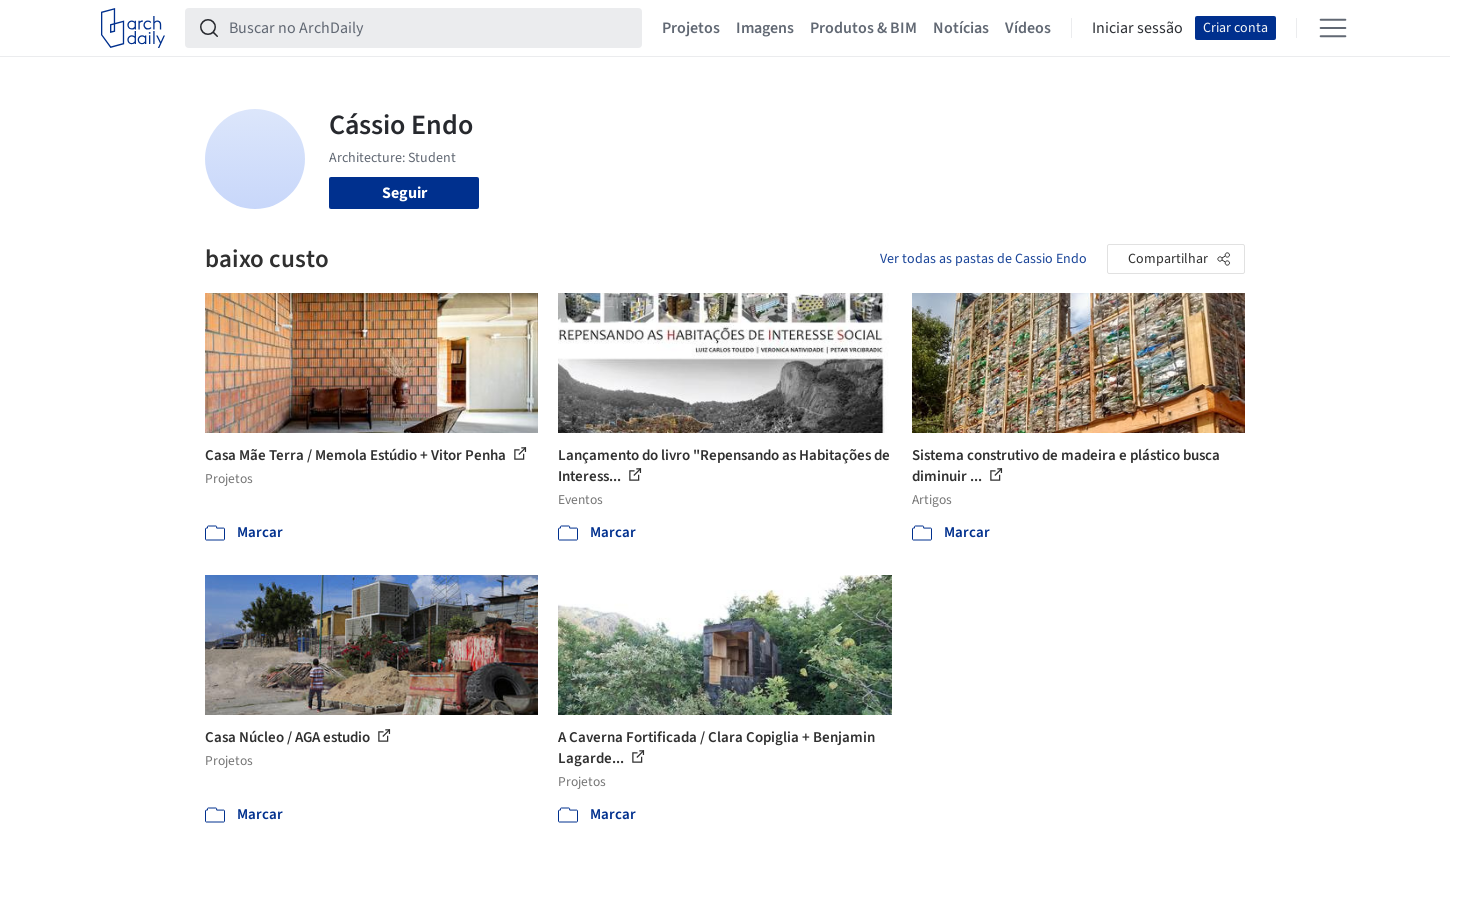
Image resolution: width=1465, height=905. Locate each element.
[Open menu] (1333, 28)
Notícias (961, 28)
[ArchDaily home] (133, 28)
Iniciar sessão (1137, 28)
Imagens (765, 28)
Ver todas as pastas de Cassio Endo (983, 259)
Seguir (404, 193)
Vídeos (1028, 28)
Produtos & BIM (863, 28)
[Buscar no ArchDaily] (429, 28)
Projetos (691, 28)
